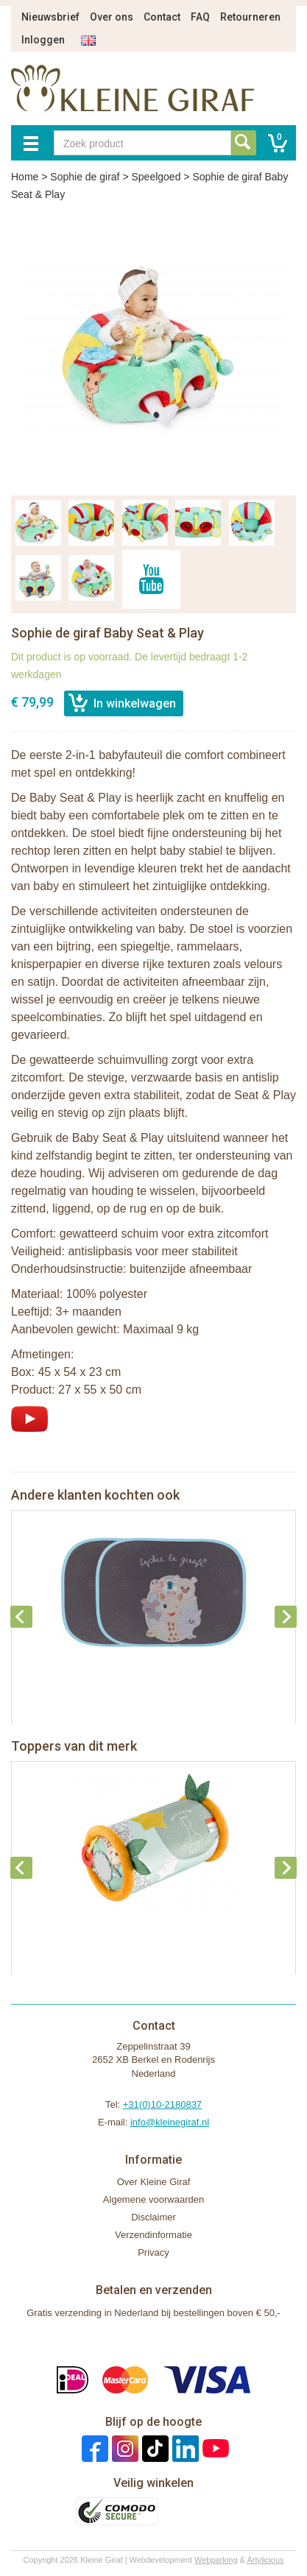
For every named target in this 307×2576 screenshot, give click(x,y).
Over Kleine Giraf (154, 2181)
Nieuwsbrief (50, 17)
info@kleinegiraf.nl (169, 2122)
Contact (162, 17)
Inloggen (43, 40)
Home (24, 177)
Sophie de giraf (84, 177)
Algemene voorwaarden (153, 2199)
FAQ (200, 17)
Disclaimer (153, 2217)
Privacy (153, 2252)
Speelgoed (155, 177)
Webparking (216, 2559)
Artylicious (265, 2559)
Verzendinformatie (153, 2234)
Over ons (111, 17)
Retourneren (250, 17)
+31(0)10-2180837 (162, 2104)
